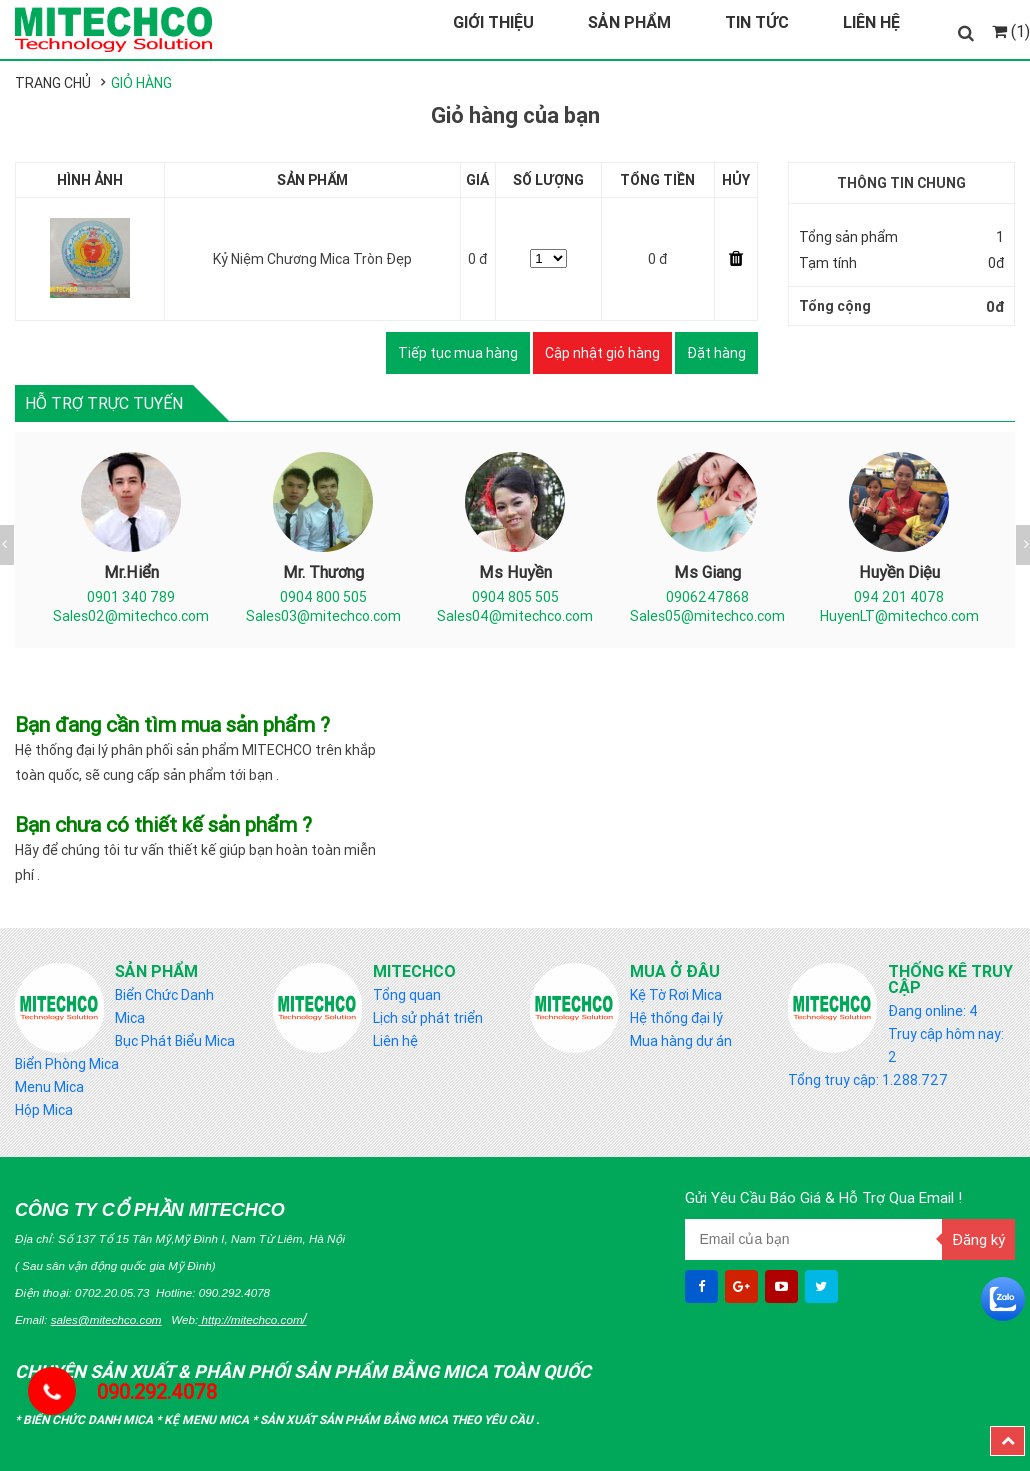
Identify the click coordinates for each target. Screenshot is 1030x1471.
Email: (88, 1319)
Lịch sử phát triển (428, 1018)
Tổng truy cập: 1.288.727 (868, 1080)
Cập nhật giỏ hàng (602, 353)
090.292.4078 (234, 1292)
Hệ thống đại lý (676, 1018)
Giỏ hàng (141, 83)
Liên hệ (395, 1041)
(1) (1011, 31)
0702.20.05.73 (112, 1292)
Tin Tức (757, 22)
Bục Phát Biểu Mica (175, 1041)
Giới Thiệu (493, 22)
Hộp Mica (44, 1110)
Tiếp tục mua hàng (458, 353)
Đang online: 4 (933, 1011)
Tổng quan (407, 995)
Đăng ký (978, 1239)
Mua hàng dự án (681, 1041)
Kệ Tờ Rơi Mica (676, 995)
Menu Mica (49, 1087)
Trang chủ (53, 83)
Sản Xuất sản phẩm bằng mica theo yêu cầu (398, 1419)
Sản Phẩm (629, 22)
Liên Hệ (871, 22)
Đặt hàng (716, 353)
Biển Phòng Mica (67, 1064)
